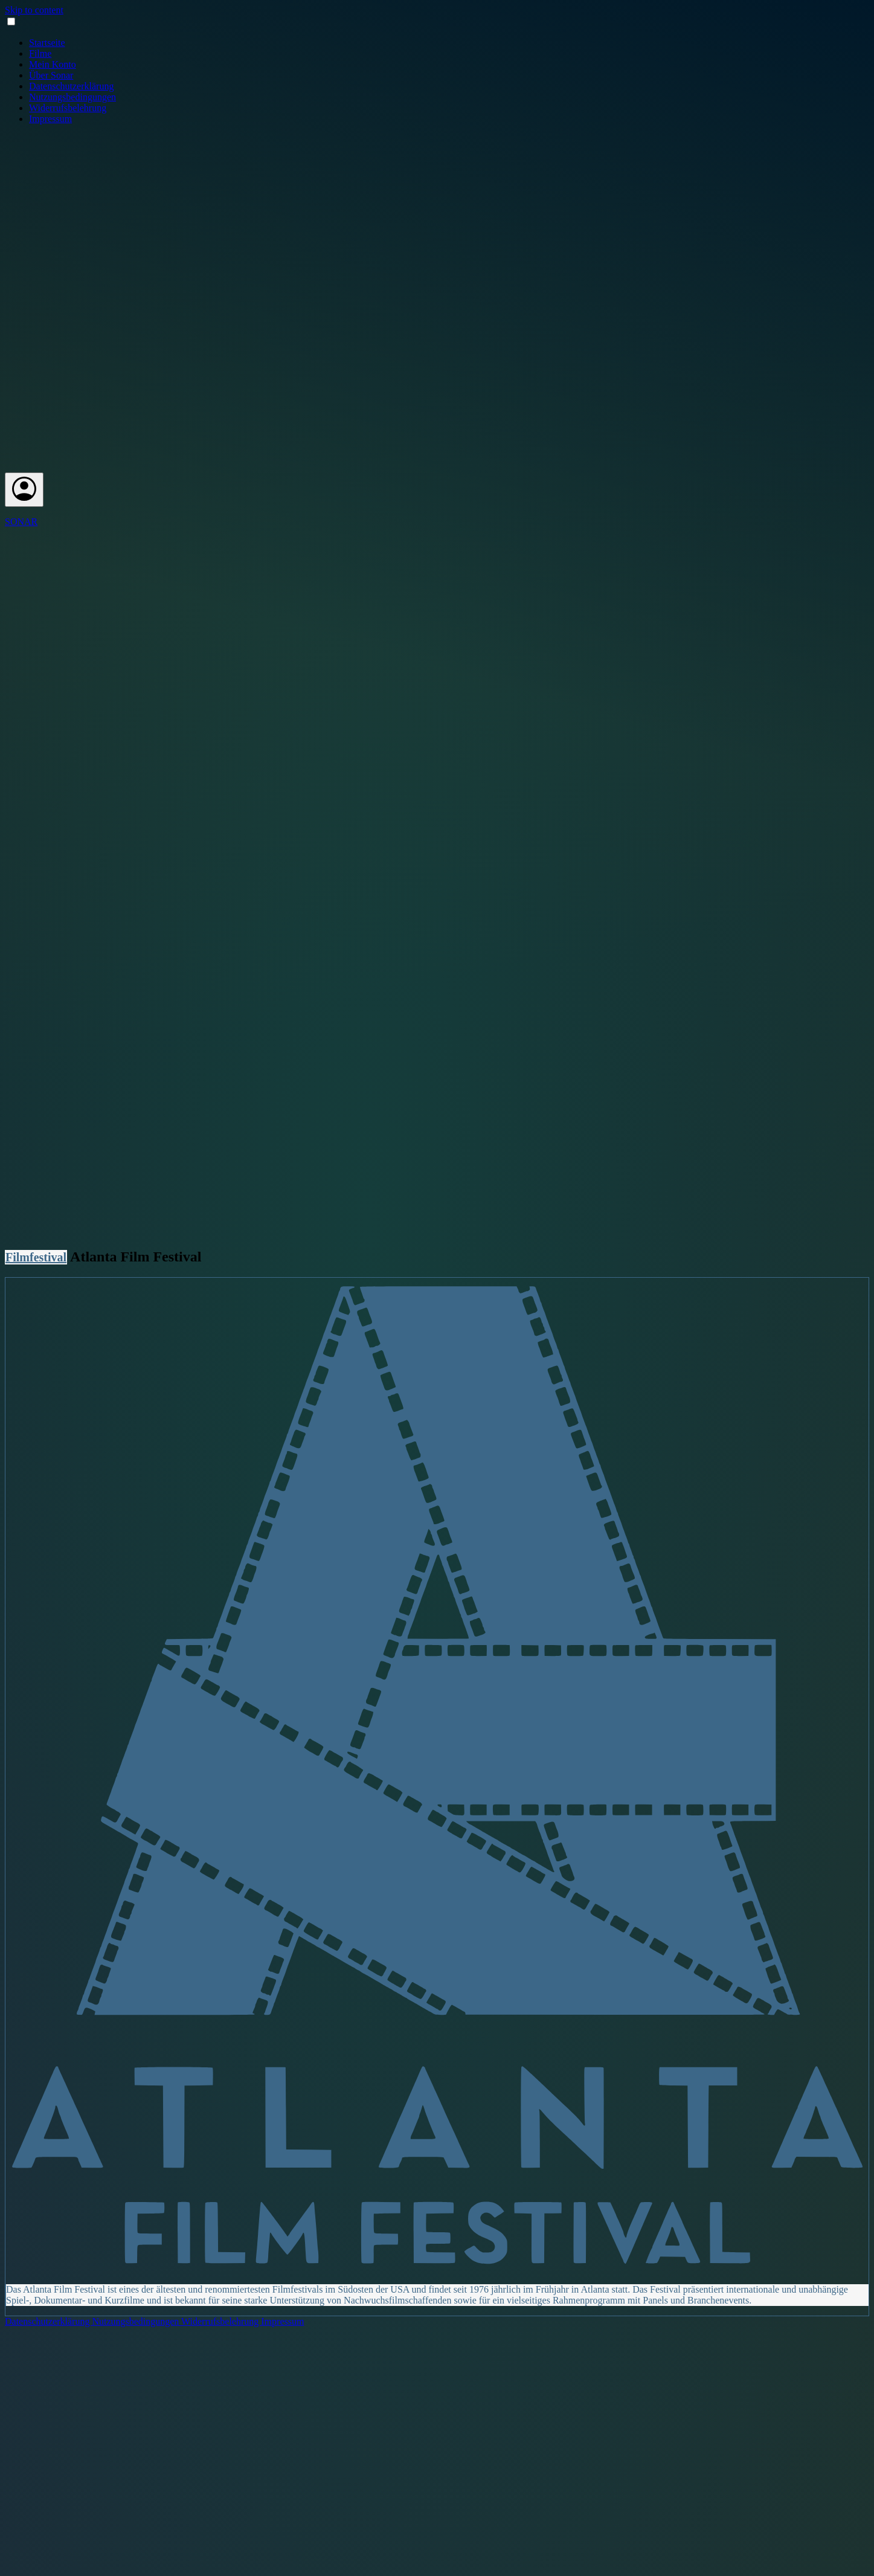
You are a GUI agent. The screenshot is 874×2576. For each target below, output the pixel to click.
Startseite (47, 42)
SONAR (21, 522)
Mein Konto (52, 64)
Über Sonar (51, 75)
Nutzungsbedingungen (72, 97)
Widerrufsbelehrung (67, 108)
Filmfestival (35, 1257)
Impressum (50, 119)
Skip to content (34, 10)
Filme (40, 53)
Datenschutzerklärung (71, 86)
